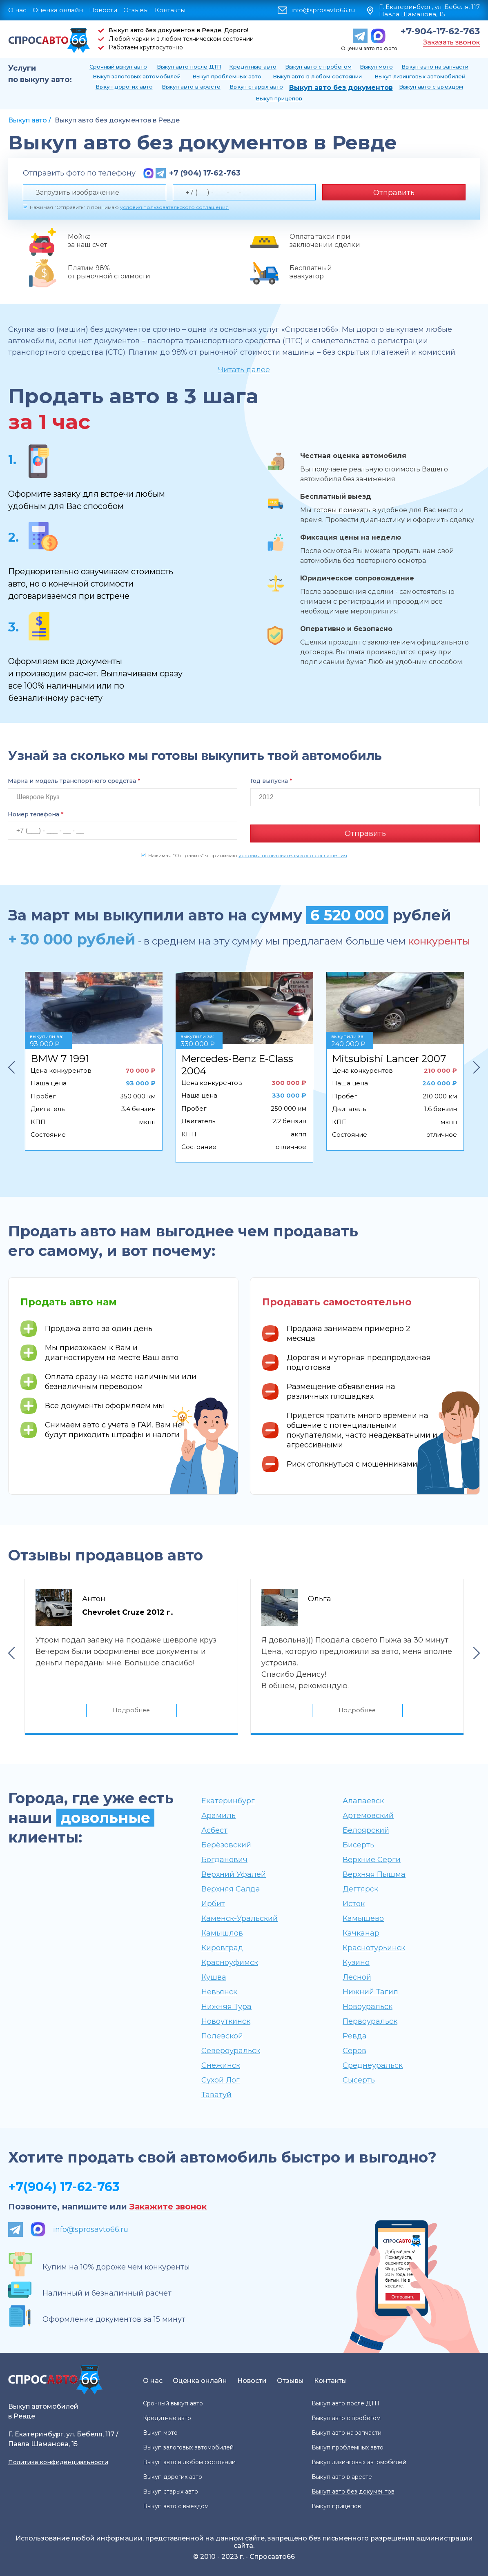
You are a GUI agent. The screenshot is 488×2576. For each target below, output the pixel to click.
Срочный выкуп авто (118, 66)
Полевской (222, 2035)
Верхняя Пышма (374, 1873)
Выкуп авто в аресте (191, 86)
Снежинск (220, 2064)
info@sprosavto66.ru (323, 10)
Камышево (363, 1918)
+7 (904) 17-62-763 (205, 173)
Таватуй (216, 2094)
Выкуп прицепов (279, 98)
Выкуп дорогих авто (124, 86)
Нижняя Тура (226, 2006)
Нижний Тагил (370, 1991)
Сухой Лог (220, 2079)
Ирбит (213, 1903)
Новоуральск (367, 2006)
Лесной (357, 1976)
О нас (17, 10)
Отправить (393, 192)
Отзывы (136, 10)
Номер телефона (35, 814)
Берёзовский (226, 1844)
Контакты (170, 10)
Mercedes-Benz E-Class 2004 (237, 1062)
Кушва (213, 1976)
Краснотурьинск (374, 1947)
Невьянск (219, 1991)
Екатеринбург (228, 1800)
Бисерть (358, 1844)
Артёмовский (368, 1815)
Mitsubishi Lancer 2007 (389, 1056)
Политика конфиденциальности (58, 2461)
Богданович (224, 1859)
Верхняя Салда (230, 1888)
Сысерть (359, 2079)
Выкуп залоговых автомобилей (136, 76)
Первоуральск (370, 2020)
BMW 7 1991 (60, 1056)
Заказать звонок (451, 42)
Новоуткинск (225, 2020)
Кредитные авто (252, 66)
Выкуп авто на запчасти (434, 66)
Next (476, 1064)
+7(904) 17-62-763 (64, 2186)
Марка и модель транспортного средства (74, 781)
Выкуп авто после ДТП (189, 66)
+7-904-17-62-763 (440, 31)
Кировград (222, 1947)
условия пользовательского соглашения (174, 207)
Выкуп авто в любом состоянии (317, 76)
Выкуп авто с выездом (431, 86)
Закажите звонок (168, 2206)
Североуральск (230, 2050)
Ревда (355, 2035)
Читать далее (244, 369)
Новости (103, 10)
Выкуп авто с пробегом (318, 66)
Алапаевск (363, 1800)
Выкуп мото (376, 66)
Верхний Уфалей (233, 1873)
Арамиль (218, 1815)
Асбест (214, 1829)
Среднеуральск (373, 2064)
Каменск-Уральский (239, 1918)
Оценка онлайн (58, 10)
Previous (11, 1064)
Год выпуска (271, 781)
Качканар (361, 1932)
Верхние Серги (372, 1859)
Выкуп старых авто (256, 86)
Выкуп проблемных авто (226, 76)
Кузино (356, 1962)
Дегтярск (360, 1888)
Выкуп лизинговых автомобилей (419, 76)
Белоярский (366, 1829)
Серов (354, 2050)
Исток (354, 1903)
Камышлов (222, 1932)
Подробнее (131, 1709)
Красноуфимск (229, 1962)
